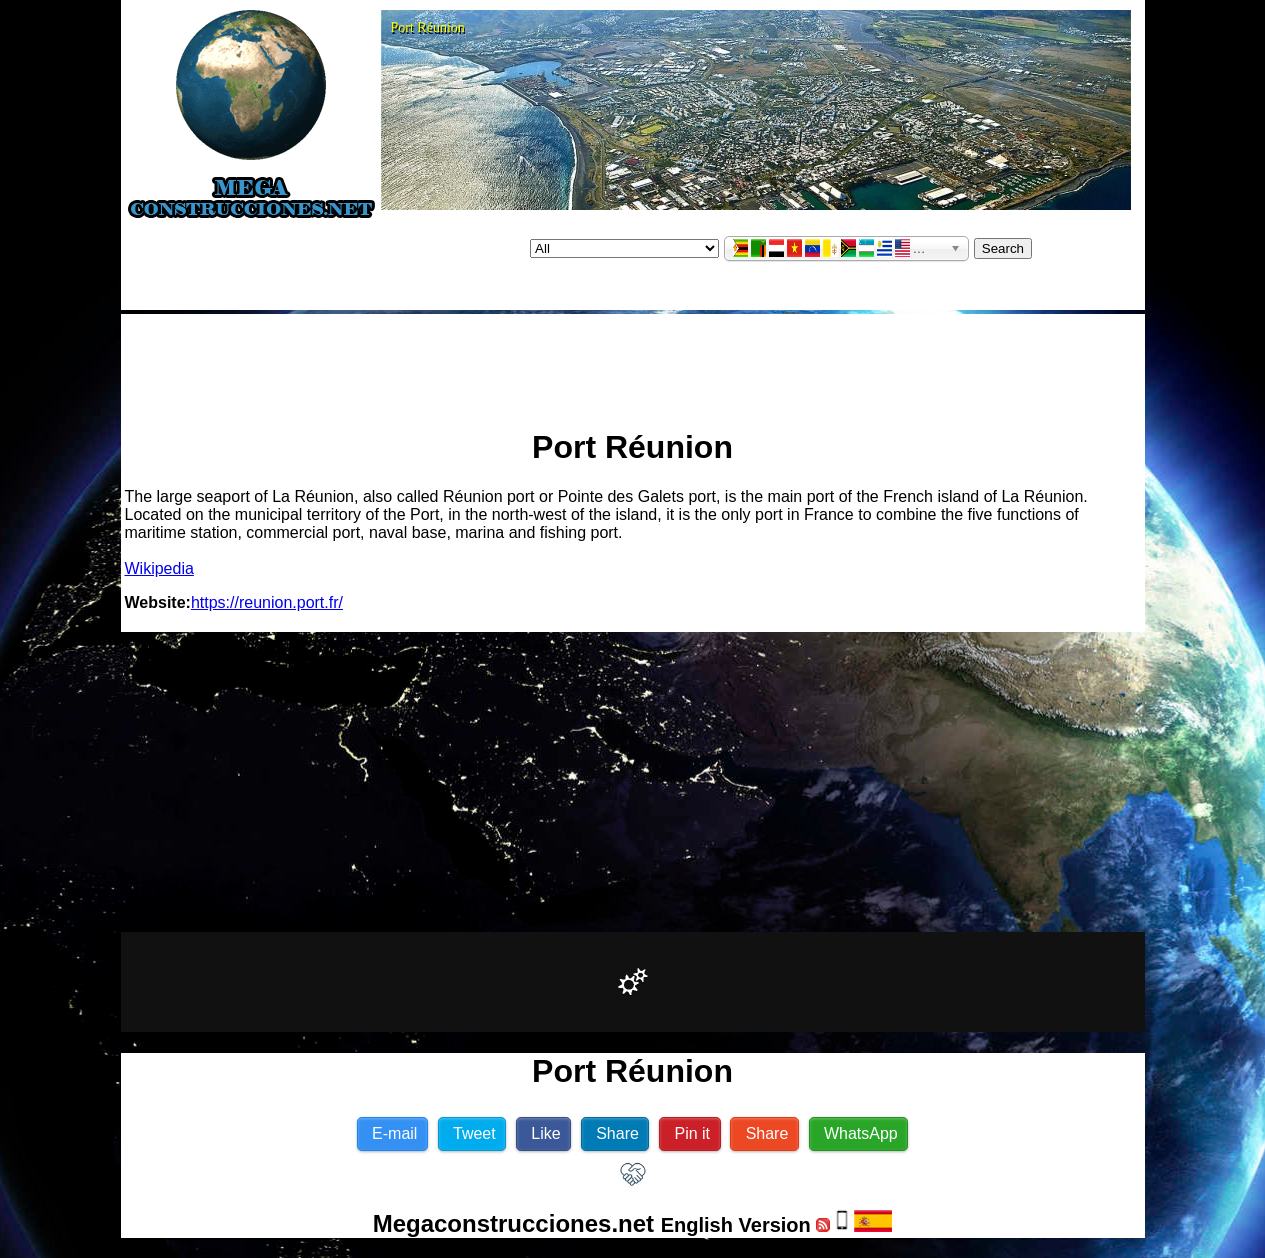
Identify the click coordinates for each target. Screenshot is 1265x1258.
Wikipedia (159, 568)
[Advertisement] (633, 363)
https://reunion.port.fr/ (267, 602)
